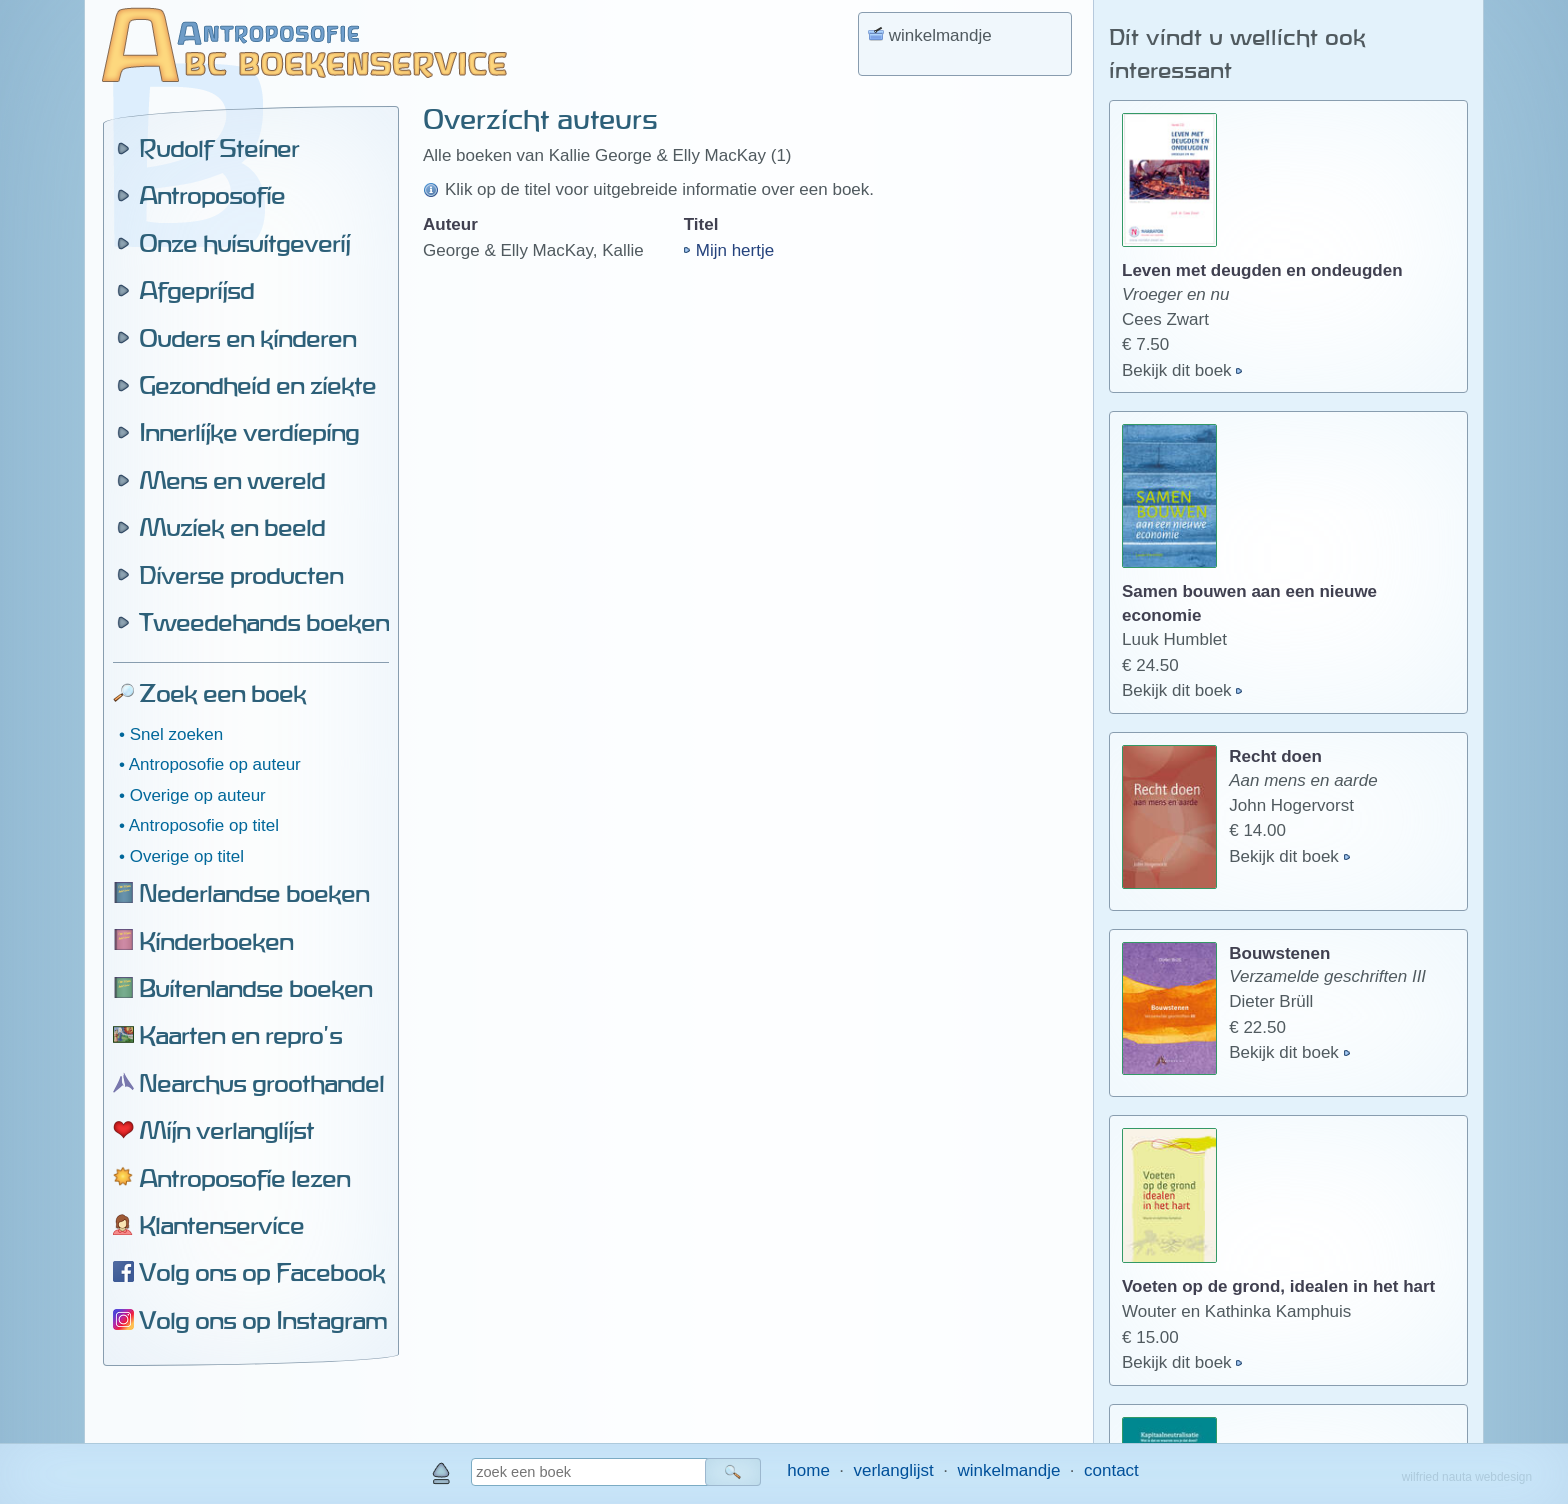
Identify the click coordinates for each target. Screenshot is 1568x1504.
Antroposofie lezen (244, 1178)
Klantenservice (221, 1225)
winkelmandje (1008, 1470)
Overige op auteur (198, 795)
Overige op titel (187, 856)
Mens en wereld (232, 480)
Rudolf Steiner (219, 148)
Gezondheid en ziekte (257, 385)
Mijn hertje (735, 250)
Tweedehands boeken (264, 622)
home (808, 1470)
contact (1111, 1470)
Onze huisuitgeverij (244, 243)
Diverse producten (241, 575)
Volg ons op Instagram (263, 1320)
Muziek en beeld (232, 527)
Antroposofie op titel (204, 825)
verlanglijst (893, 1470)
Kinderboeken (216, 941)
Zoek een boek (222, 693)
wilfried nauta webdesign (1467, 1477)
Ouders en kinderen (247, 338)
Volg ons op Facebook (262, 1272)
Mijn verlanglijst (226, 1130)
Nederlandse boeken (254, 893)
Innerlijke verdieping (249, 432)
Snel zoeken (177, 734)
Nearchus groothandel (261, 1083)
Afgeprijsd (196, 290)
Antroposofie (212, 195)
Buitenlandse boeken (255, 988)
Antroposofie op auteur (215, 764)
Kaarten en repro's (240, 1035)
